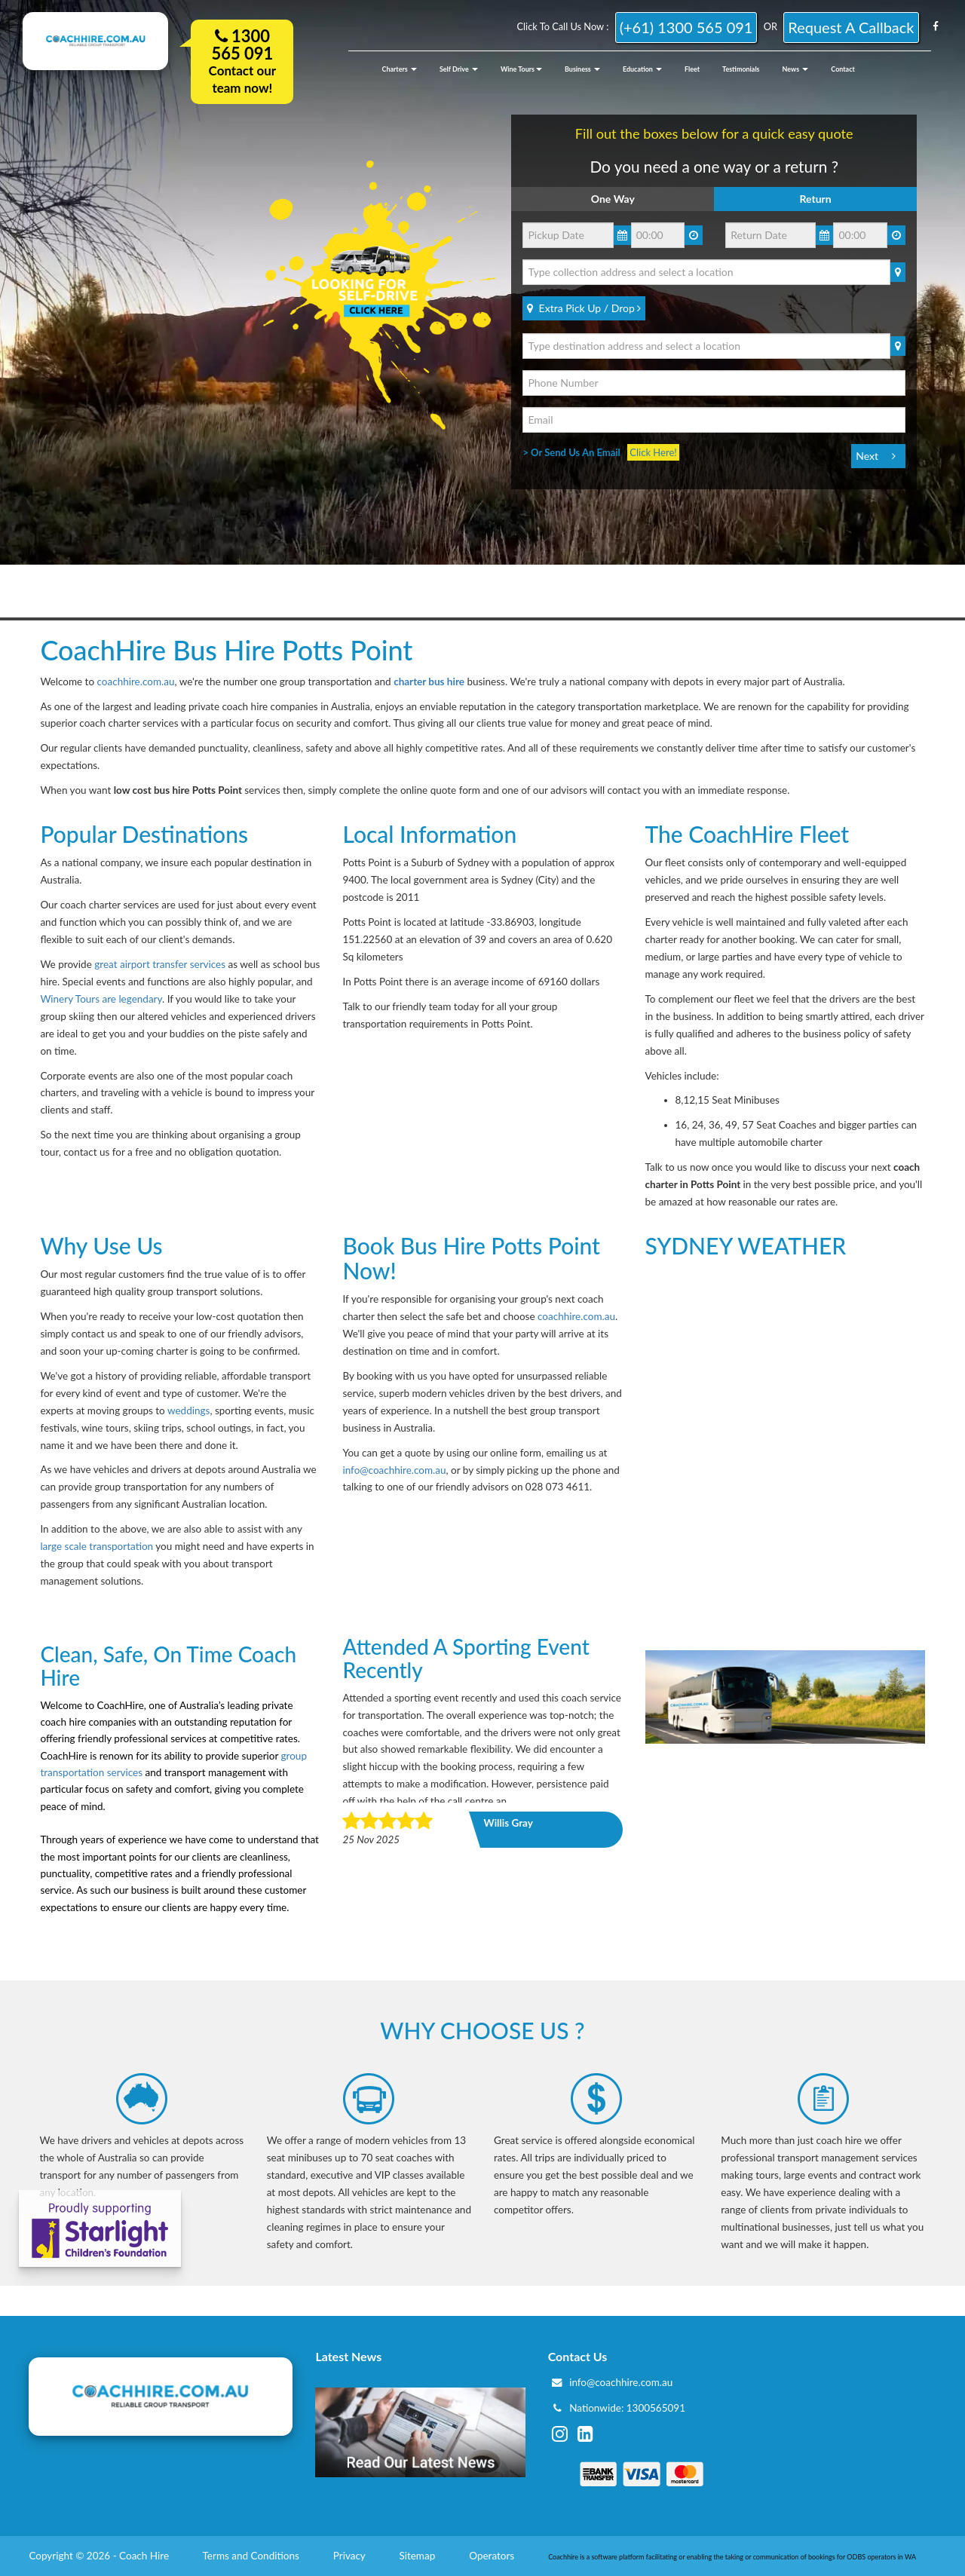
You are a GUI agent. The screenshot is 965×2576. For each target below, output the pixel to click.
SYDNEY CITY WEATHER (785, 1322)
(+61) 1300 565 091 (686, 27)
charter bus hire (429, 681)
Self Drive (459, 69)
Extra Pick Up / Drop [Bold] (584, 308)
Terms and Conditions (252, 2556)
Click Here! (653, 452)
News (796, 69)
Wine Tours (521, 69)
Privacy (350, 2556)
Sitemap (418, 2556)
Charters (399, 69)
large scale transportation (97, 1546)
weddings (188, 1410)
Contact (842, 69)
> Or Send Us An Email (574, 452)
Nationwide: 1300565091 (627, 2408)
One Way (613, 198)
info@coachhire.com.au (394, 1470)
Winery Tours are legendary (101, 999)
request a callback (851, 27)
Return (816, 198)
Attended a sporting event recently (465, 1658)
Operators (492, 2556)
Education (642, 69)
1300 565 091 (242, 44)
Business (582, 69)
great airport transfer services (159, 964)
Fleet (692, 69)
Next (867, 455)
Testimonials (740, 69)
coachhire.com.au (136, 681)
